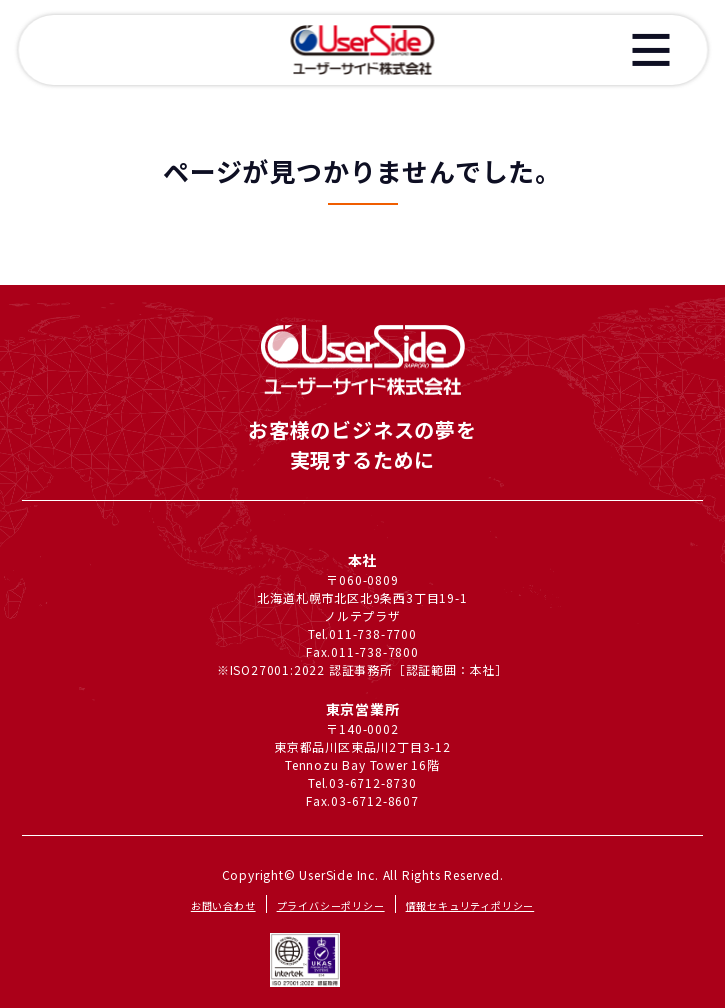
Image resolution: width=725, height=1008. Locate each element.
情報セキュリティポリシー (470, 905)
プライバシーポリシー (331, 905)
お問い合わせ (223, 905)
